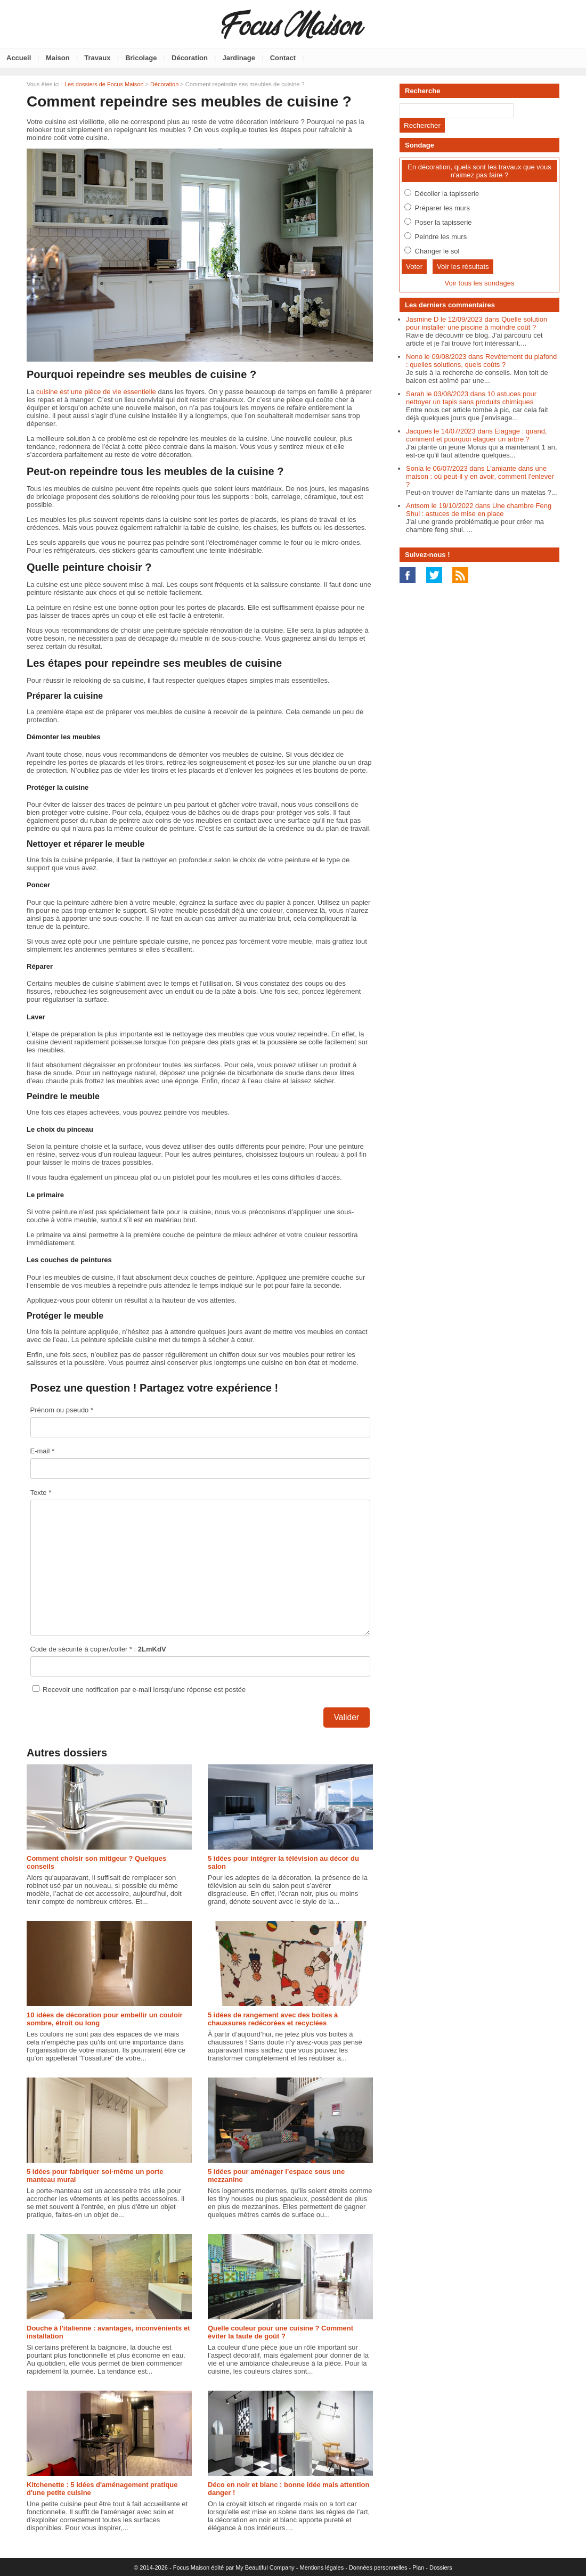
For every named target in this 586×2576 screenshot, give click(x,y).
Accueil (18, 58)
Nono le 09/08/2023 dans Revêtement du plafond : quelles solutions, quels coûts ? (481, 361)
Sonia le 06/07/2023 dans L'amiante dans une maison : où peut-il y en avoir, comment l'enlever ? (480, 476)
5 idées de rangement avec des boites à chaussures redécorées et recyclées (273, 2019)
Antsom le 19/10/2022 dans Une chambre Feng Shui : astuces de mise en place (478, 510)
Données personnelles (378, 2567)
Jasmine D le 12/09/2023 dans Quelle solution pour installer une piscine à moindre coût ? (476, 323)
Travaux (97, 58)
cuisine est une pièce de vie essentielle (96, 392)
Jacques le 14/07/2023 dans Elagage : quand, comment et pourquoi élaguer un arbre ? (476, 435)
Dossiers (440, 2567)
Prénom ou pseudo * (62, 1410)
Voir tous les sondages (480, 283)
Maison (58, 58)
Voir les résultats (463, 267)
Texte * (41, 1492)
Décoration (190, 58)
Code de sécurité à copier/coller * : (98, 1649)
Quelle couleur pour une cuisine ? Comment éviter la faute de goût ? (280, 2332)
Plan (418, 2567)
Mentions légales (322, 2567)
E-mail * (42, 1451)
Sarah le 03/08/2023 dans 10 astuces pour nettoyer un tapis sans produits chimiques (471, 398)
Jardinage (239, 58)
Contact (283, 58)
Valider (346, 1717)
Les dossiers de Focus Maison (104, 84)
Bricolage (141, 58)
